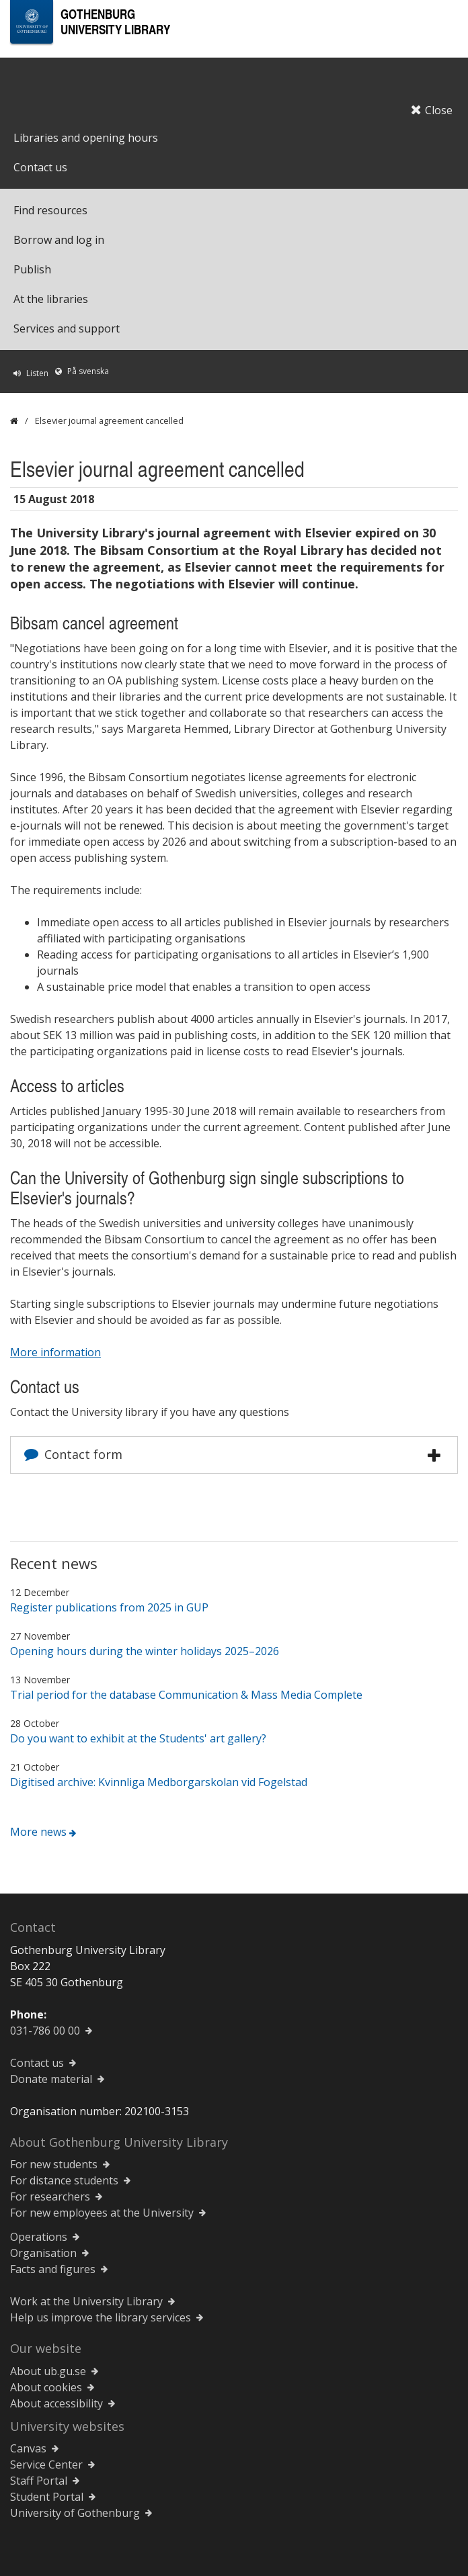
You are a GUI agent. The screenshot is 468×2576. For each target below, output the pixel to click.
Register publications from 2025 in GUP (109, 1607)
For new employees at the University (102, 2212)
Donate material (51, 2079)
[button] (434, 1456)
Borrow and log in (58, 239)
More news (38, 1831)
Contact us (40, 167)
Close (432, 110)
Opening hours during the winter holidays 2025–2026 (144, 1651)
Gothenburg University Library (115, 21)
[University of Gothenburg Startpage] (31, 21)
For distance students (64, 2180)
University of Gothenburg (75, 2512)
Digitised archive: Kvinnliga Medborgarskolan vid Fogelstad (158, 1782)
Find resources (50, 210)
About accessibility (56, 2403)
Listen (37, 373)
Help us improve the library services (100, 2317)
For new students (54, 2164)
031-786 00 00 (45, 2030)
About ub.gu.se (48, 2371)
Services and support (66, 328)
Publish (32, 269)
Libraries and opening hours (85, 137)
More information (55, 1352)
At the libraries (50, 299)
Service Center (46, 2464)
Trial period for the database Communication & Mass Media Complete (186, 1694)
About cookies (46, 2387)
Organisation (43, 2253)
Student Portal (46, 2496)
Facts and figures (52, 2269)
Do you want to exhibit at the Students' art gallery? (138, 1738)
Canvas (28, 2448)
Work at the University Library (86, 2301)
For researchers (50, 2196)
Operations (38, 2236)
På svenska (88, 371)
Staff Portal (38, 2480)
